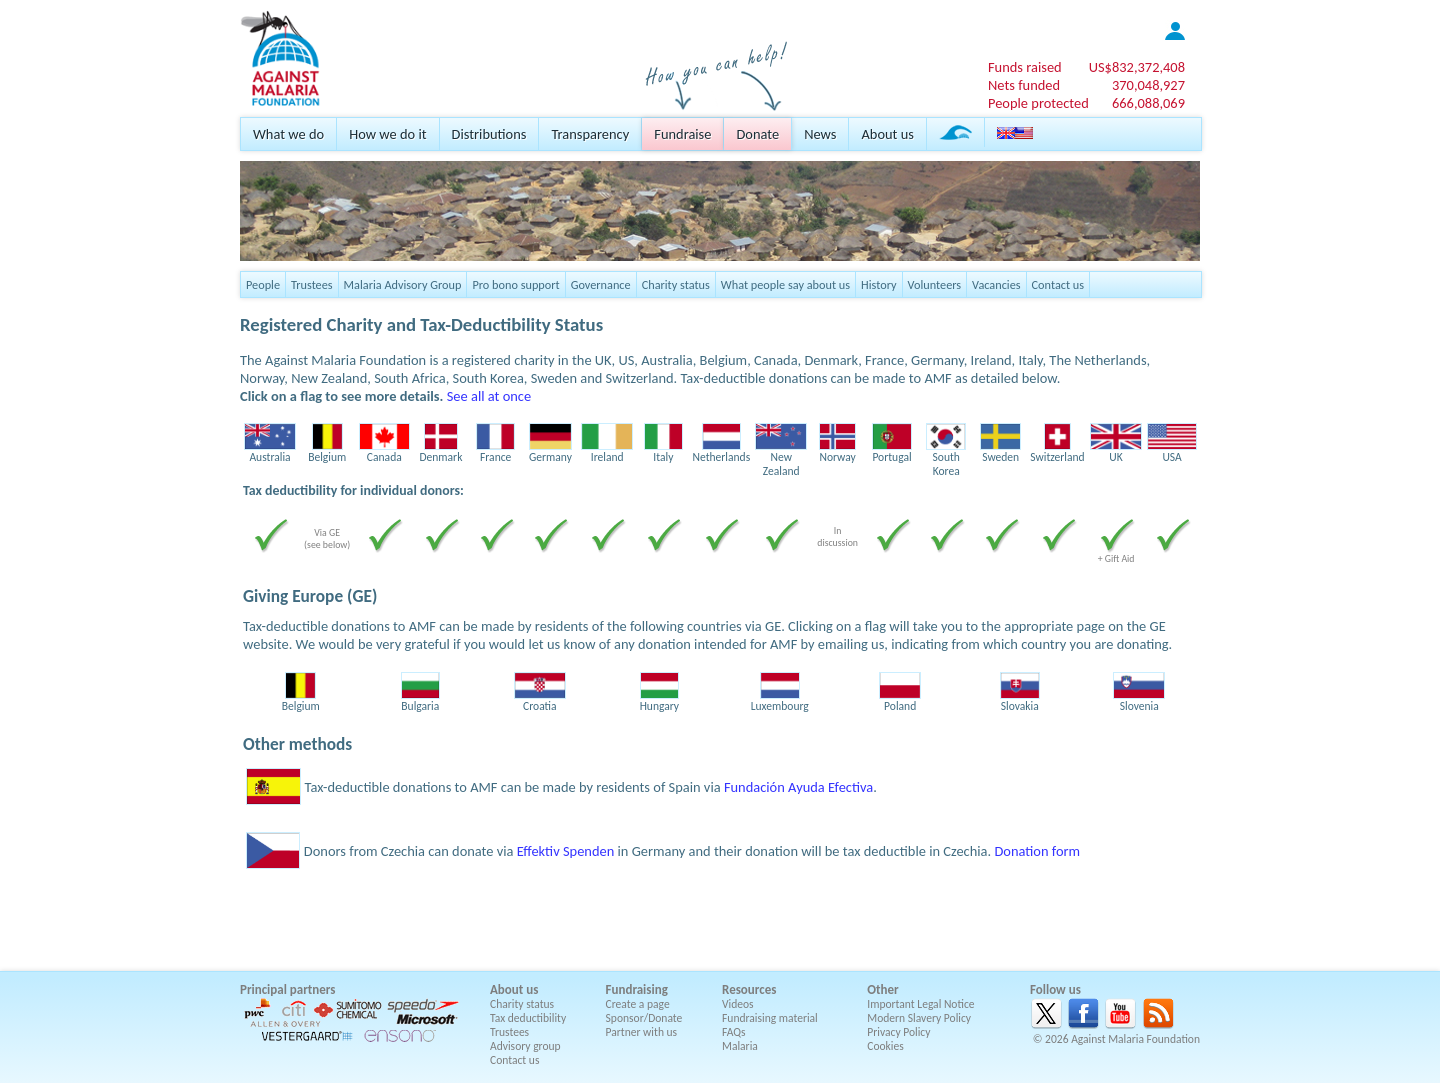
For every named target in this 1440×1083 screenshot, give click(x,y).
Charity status (676, 284)
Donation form (1037, 851)
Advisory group (525, 1046)
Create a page (638, 1004)
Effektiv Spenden (566, 851)
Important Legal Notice (920, 1004)
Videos (738, 1004)
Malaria (740, 1046)
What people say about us (785, 284)
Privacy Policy (898, 1032)
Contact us (1058, 284)
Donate (757, 134)
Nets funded (1024, 85)
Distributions (489, 134)
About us (887, 134)
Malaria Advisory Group (403, 284)
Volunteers (935, 284)
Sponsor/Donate (644, 1018)
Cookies (885, 1046)
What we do (288, 134)
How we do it (387, 134)
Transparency (590, 134)
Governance (601, 284)
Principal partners (287, 989)
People (263, 284)
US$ (1137, 67)
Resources (749, 989)
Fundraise (682, 134)
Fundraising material (770, 1018)
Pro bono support (515, 284)
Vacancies (996, 284)
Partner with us (642, 1032)
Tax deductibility (528, 1018)
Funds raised (1025, 67)
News (820, 134)
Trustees (312, 284)
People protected (1038, 103)
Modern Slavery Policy (919, 1018)
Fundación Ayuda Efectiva (798, 787)
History (878, 284)
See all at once (489, 396)
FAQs (734, 1032)
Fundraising (637, 989)
